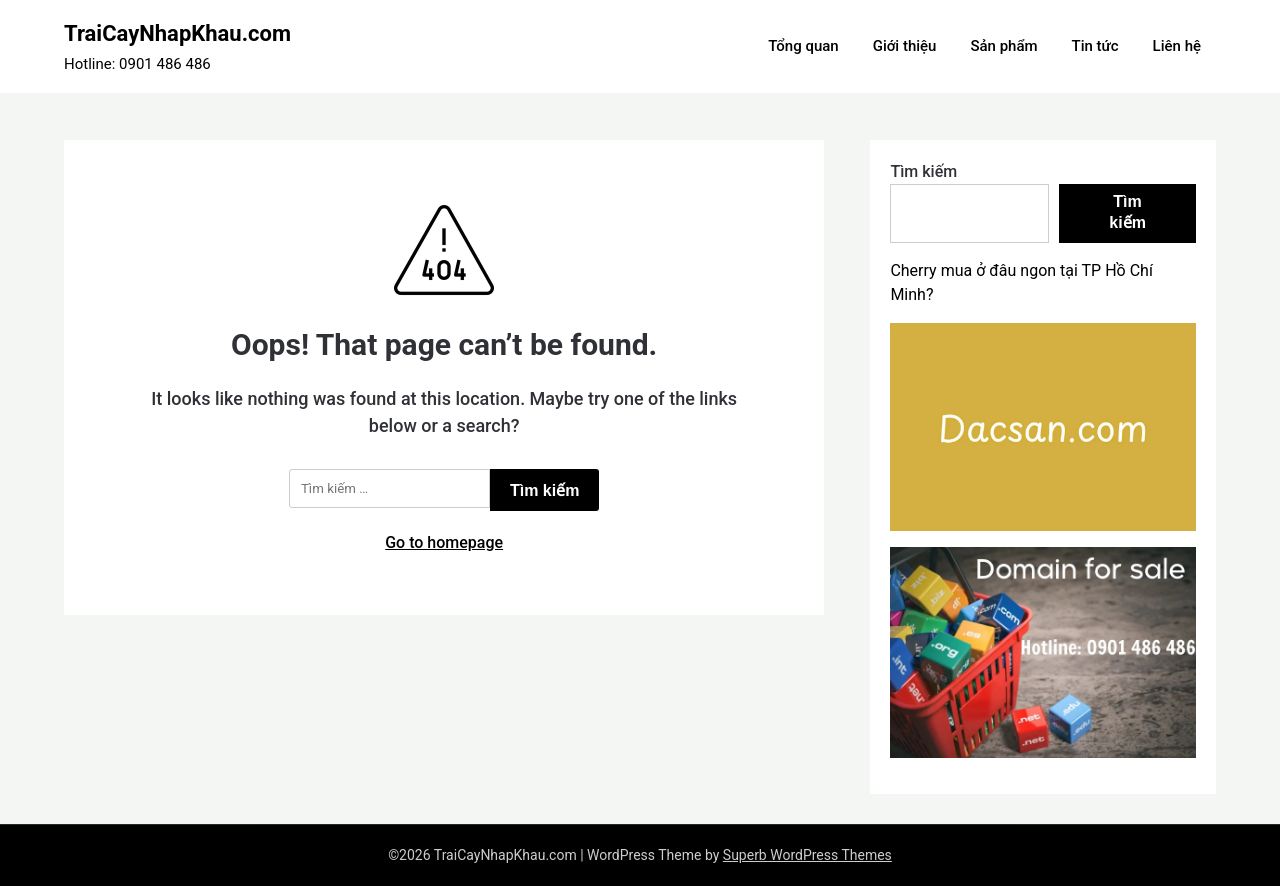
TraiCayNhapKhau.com (177, 33)
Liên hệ (1177, 46)
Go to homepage (444, 542)
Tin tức (1095, 46)
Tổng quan (803, 46)
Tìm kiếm (923, 171)
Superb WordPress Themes (807, 855)
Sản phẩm (1003, 46)
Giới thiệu (905, 46)
